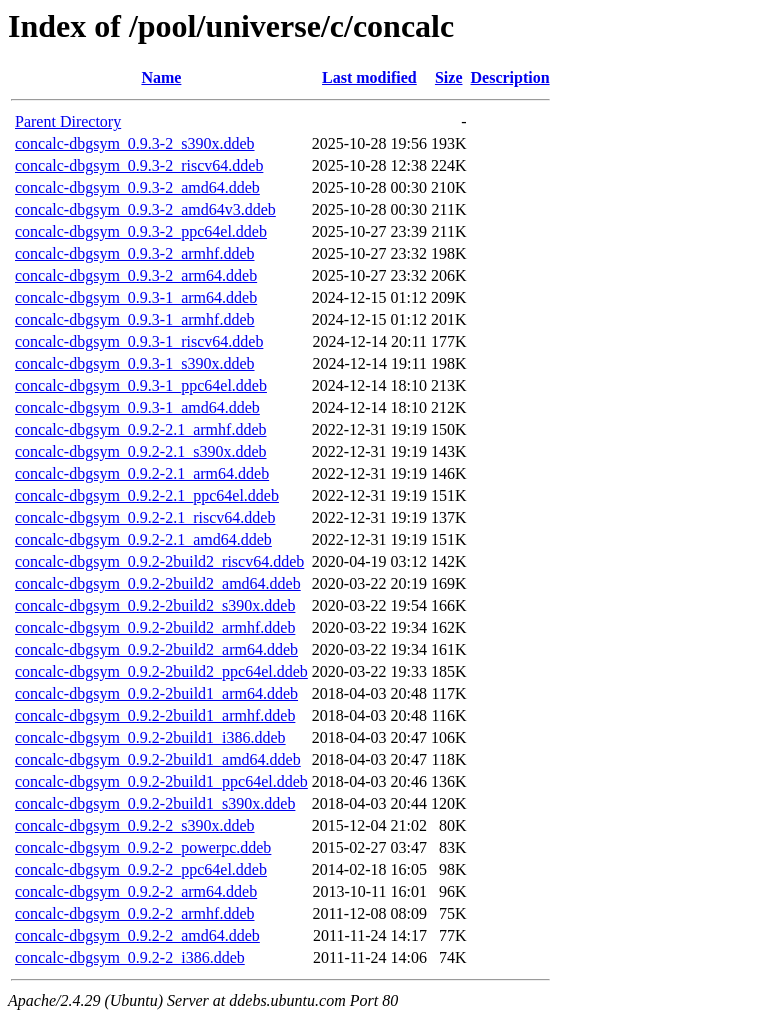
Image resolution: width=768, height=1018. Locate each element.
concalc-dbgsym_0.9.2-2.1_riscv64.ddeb (145, 517)
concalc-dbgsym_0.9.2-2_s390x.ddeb (135, 825)
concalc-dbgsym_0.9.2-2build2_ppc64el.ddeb (161, 671)
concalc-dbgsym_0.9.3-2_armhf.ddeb (134, 253)
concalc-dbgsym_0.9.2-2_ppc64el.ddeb (141, 869)
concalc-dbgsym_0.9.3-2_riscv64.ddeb (139, 165)
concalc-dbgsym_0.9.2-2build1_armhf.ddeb (155, 715)
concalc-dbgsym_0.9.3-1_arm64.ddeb (136, 297)
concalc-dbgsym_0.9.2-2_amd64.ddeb (137, 935)
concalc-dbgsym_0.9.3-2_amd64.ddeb (137, 187)
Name (161, 77)
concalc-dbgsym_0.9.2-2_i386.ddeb (130, 957)
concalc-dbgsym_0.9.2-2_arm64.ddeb (136, 891)
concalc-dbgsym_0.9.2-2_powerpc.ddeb (143, 847)
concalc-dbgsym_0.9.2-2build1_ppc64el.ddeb (161, 781)
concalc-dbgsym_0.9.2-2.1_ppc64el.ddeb (147, 495)
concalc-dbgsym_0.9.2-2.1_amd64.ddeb (143, 539)
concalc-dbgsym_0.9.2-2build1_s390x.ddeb (155, 803)
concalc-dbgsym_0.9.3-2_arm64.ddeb (136, 275)
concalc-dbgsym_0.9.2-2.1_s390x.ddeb (141, 451)
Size (449, 77)
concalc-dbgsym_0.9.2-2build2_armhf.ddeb (155, 627)
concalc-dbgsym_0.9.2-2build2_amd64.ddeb (158, 583)
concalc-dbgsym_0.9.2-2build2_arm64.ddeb (156, 649)
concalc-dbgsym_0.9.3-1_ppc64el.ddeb (141, 385)
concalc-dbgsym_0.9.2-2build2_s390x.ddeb (155, 605)
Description (510, 77)
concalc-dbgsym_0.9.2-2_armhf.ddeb (134, 913)
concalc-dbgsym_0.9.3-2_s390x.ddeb (135, 143)
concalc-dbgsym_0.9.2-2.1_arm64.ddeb (142, 473)
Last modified (369, 77)
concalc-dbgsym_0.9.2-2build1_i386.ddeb (150, 737)
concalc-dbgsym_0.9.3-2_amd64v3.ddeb (145, 209)
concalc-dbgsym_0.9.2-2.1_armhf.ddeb (140, 429)
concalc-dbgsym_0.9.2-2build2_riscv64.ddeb (159, 561)
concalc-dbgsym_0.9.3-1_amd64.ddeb (137, 407)
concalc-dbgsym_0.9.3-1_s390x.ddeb (135, 363)
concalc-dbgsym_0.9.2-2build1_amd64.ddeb (158, 759)
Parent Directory (68, 121)
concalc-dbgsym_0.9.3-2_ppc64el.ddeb (141, 231)
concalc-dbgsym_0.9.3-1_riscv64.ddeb (139, 341)
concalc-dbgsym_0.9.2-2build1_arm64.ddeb (156, 693)
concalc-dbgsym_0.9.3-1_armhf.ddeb (134, 319)
